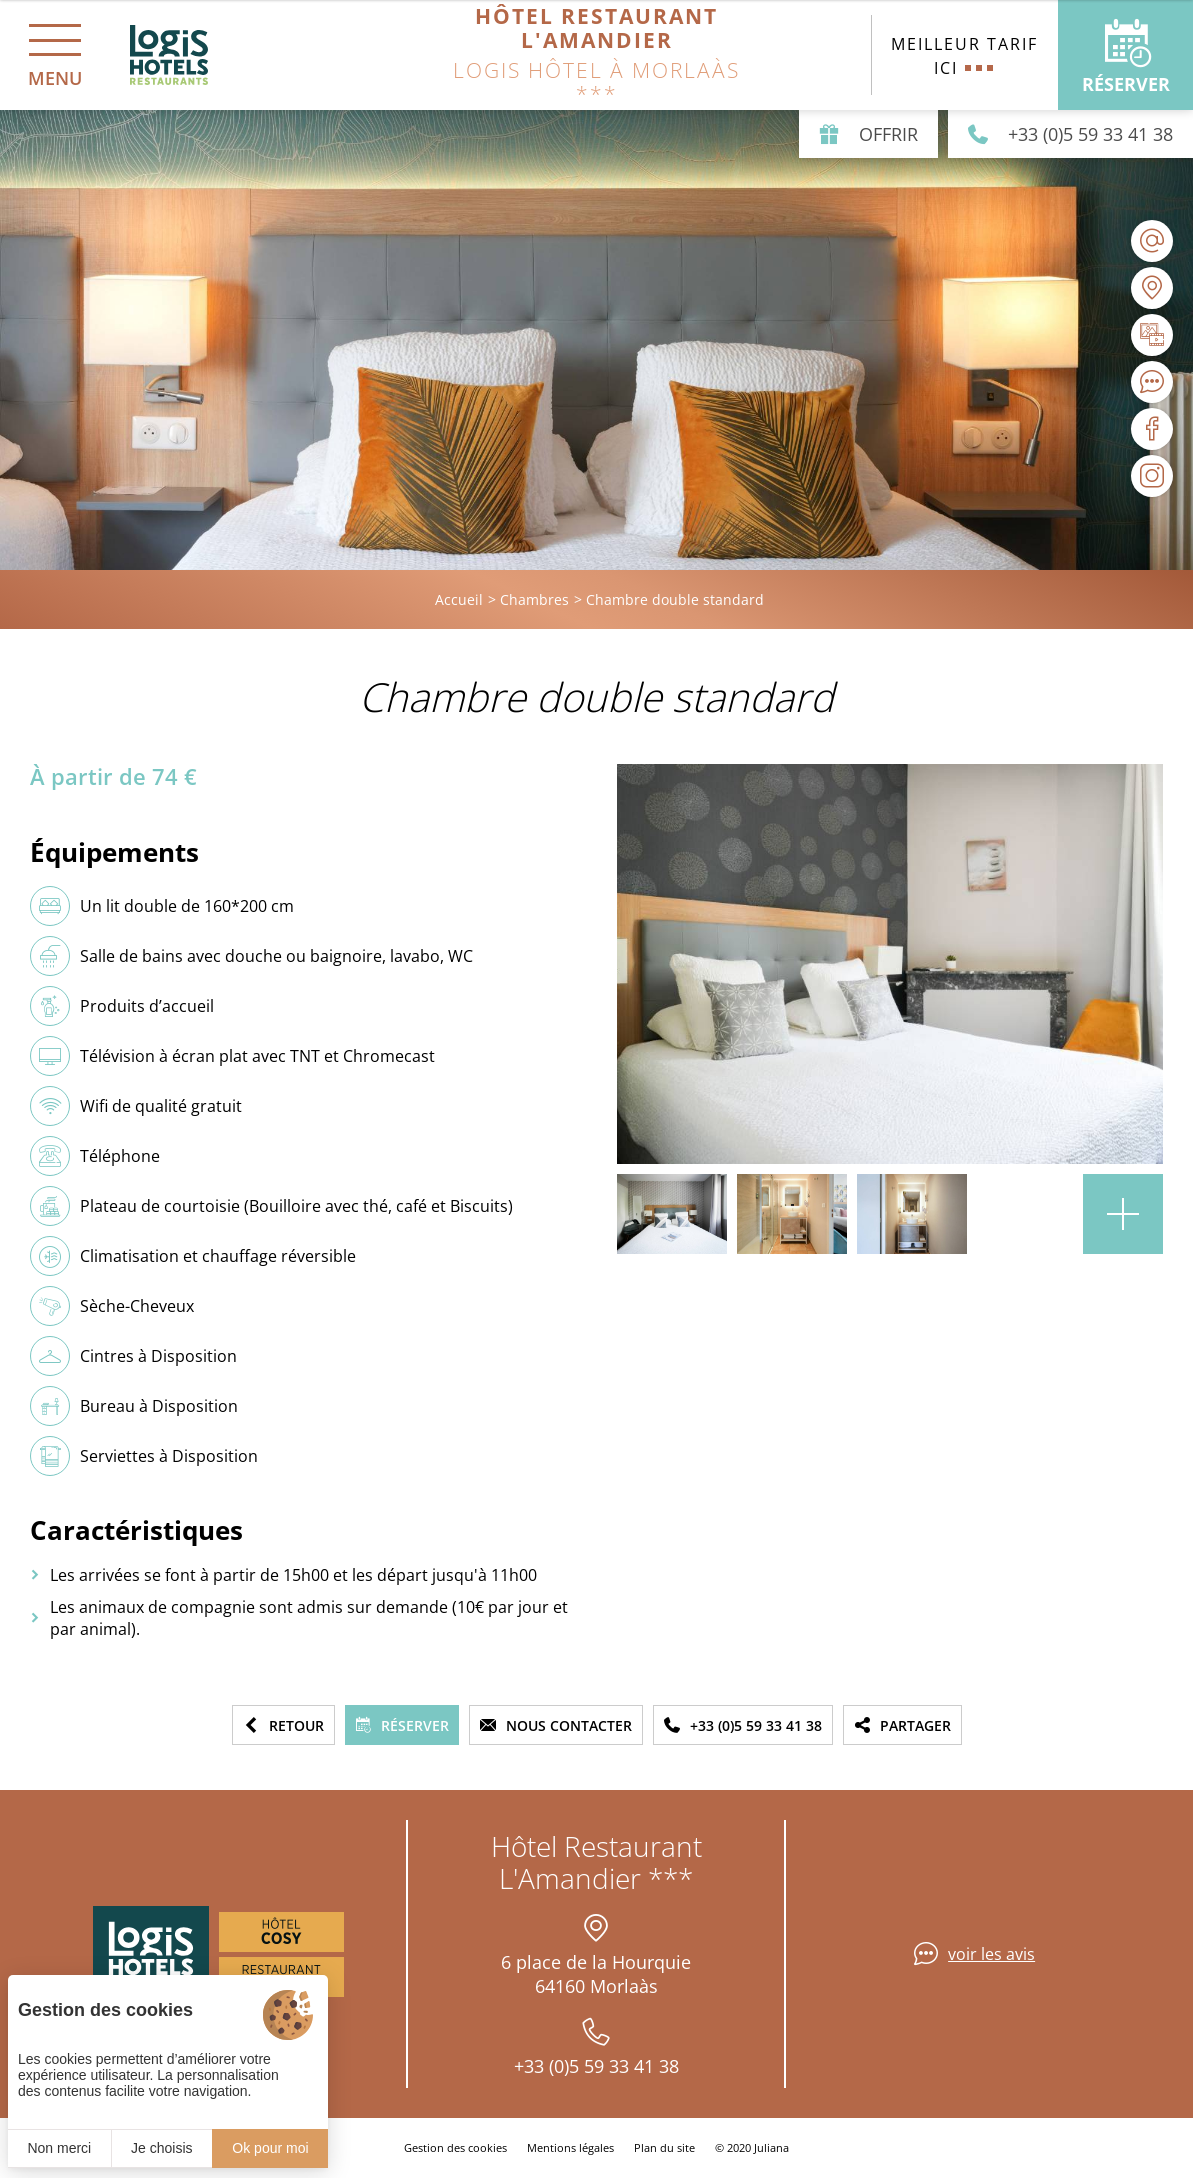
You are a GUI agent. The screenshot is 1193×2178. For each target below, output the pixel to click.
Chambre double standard (675, 599)
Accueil (459, 599)
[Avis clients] (1152, 382)
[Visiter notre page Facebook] (1152, 429)
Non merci (59, 2148)
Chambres (534, 599)
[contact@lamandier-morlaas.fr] (1152, 241)
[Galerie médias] (1152, 335)
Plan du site (664, 2147)
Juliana (771, 2147)
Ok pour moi (270, 2148)
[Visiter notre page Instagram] (1152, 476)
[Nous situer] (1152, 288)
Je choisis (161, 2148)
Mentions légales (570, 2147)
